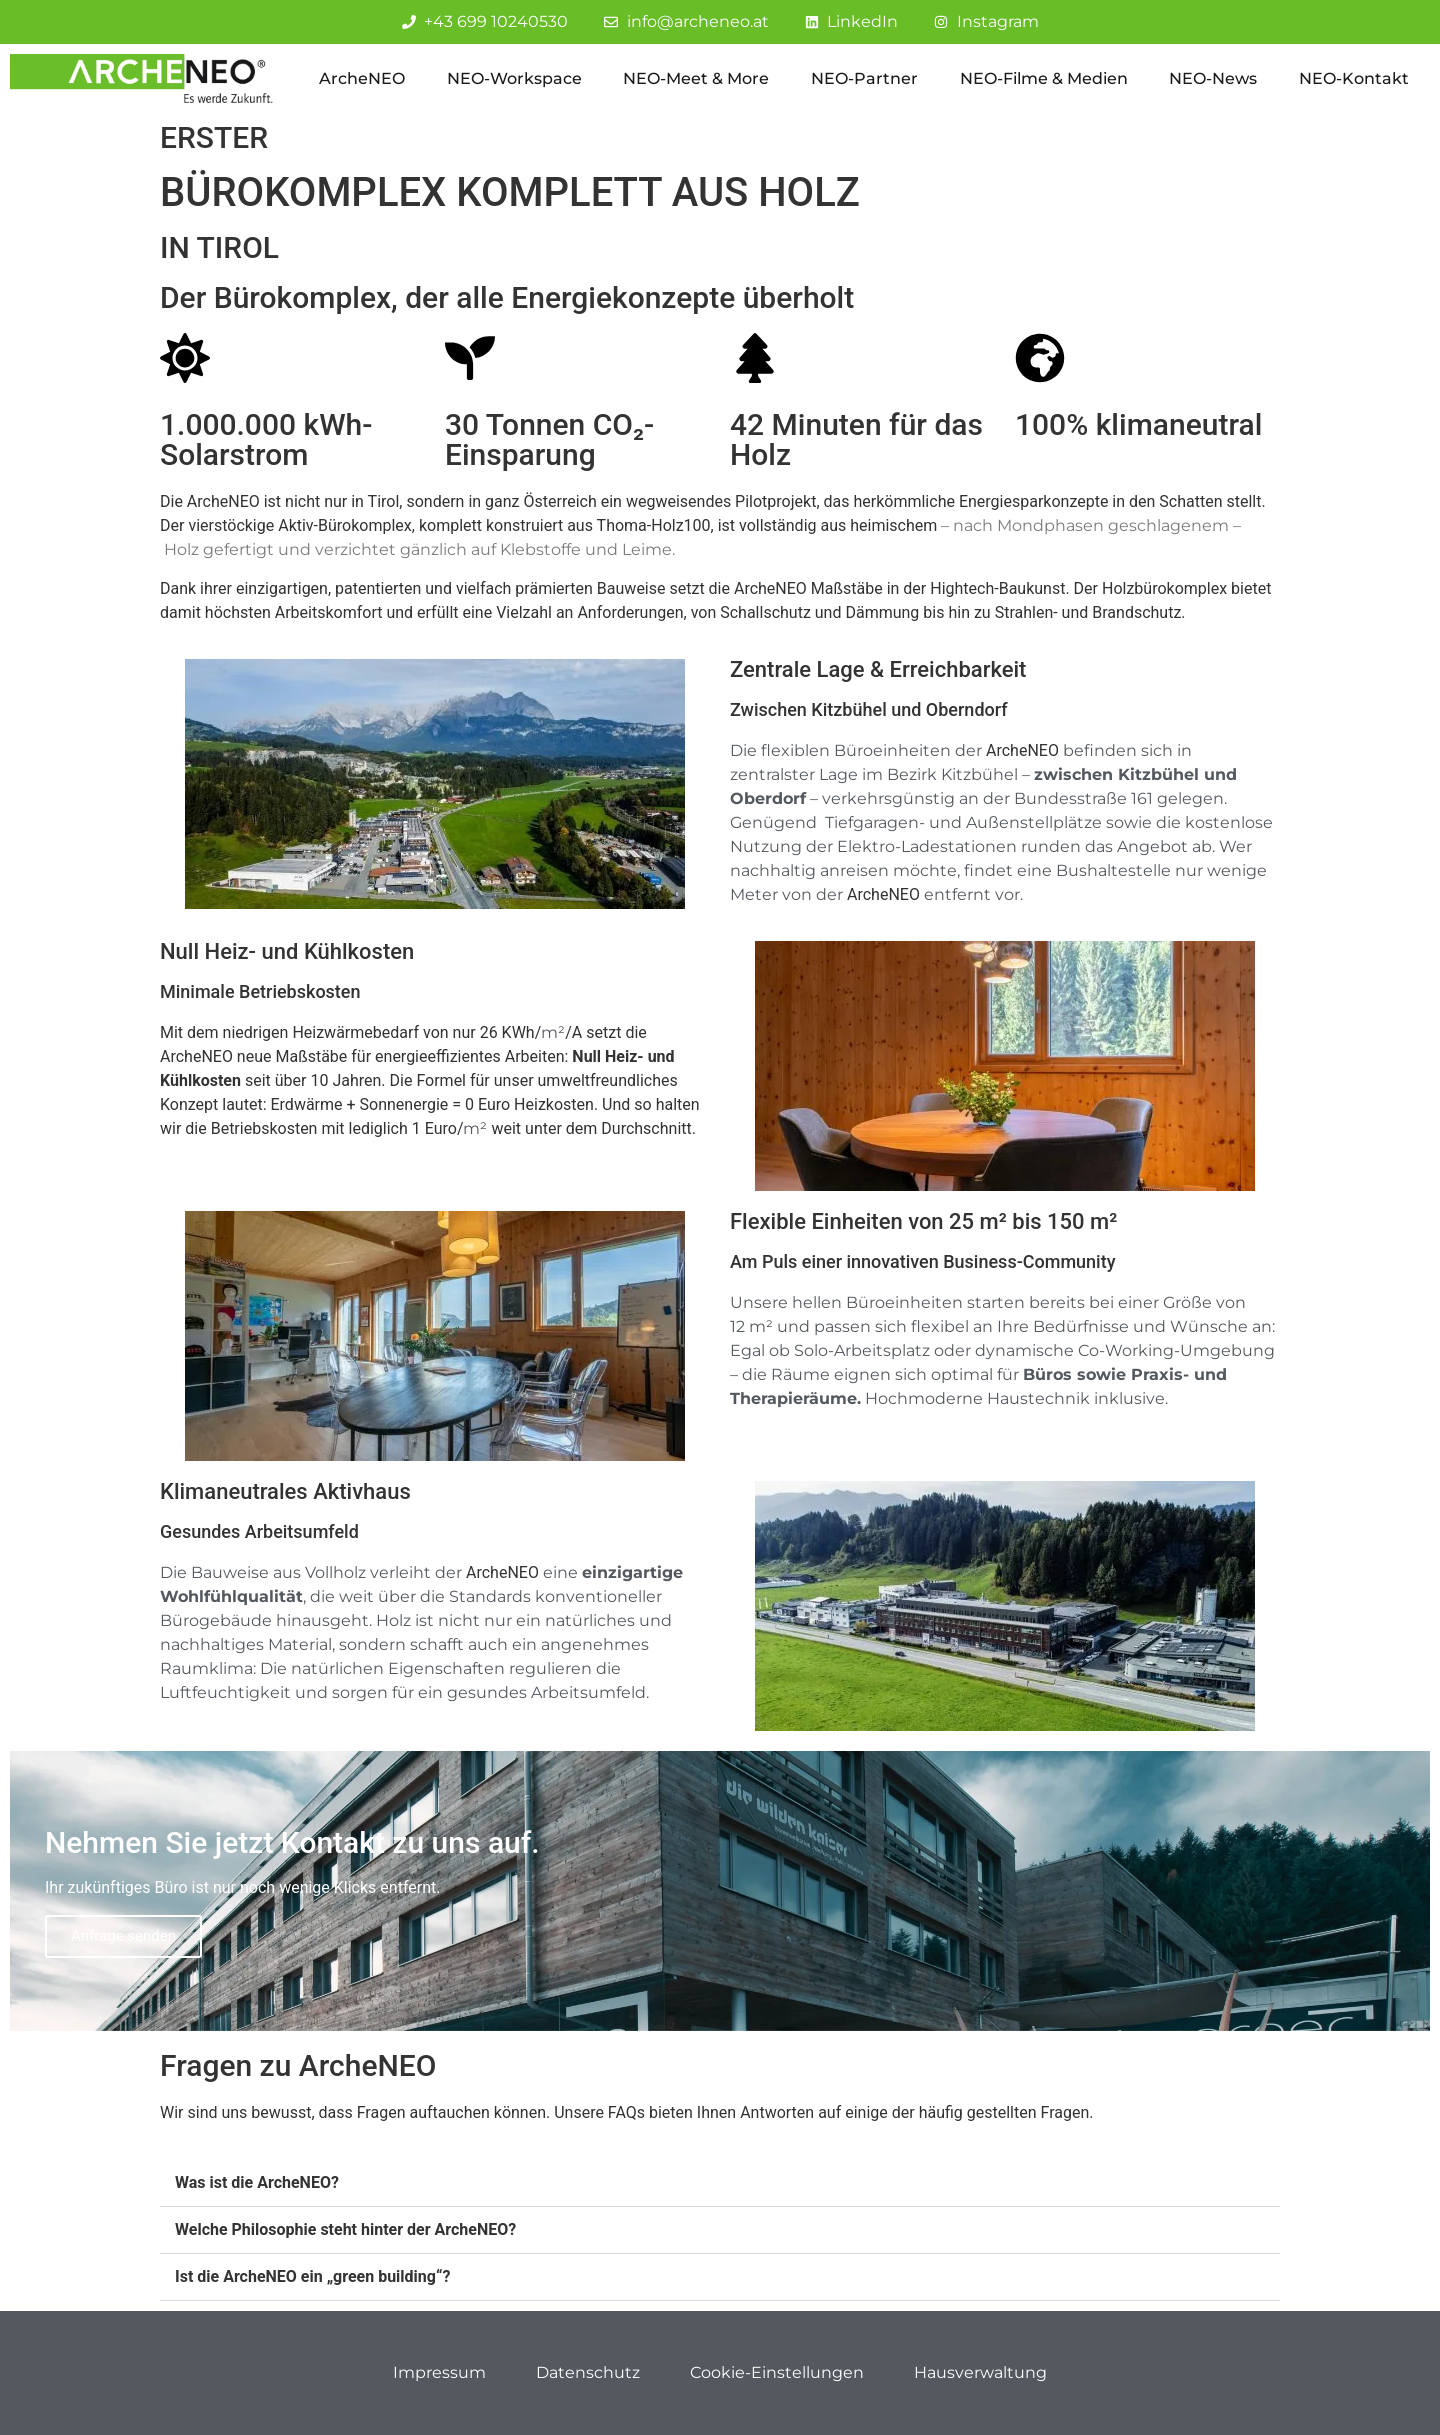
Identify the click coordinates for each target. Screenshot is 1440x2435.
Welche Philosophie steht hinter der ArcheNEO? (345, 2229)
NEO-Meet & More (696, 78)
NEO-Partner (864, 78)
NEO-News (1213, 78)
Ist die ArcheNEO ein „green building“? (312, 2276)
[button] (720, 2183)
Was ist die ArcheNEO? (257, 2182)
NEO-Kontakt (1354, 78)
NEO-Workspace (514, 78)
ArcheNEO (362, 78)
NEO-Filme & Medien (1044, 78)
